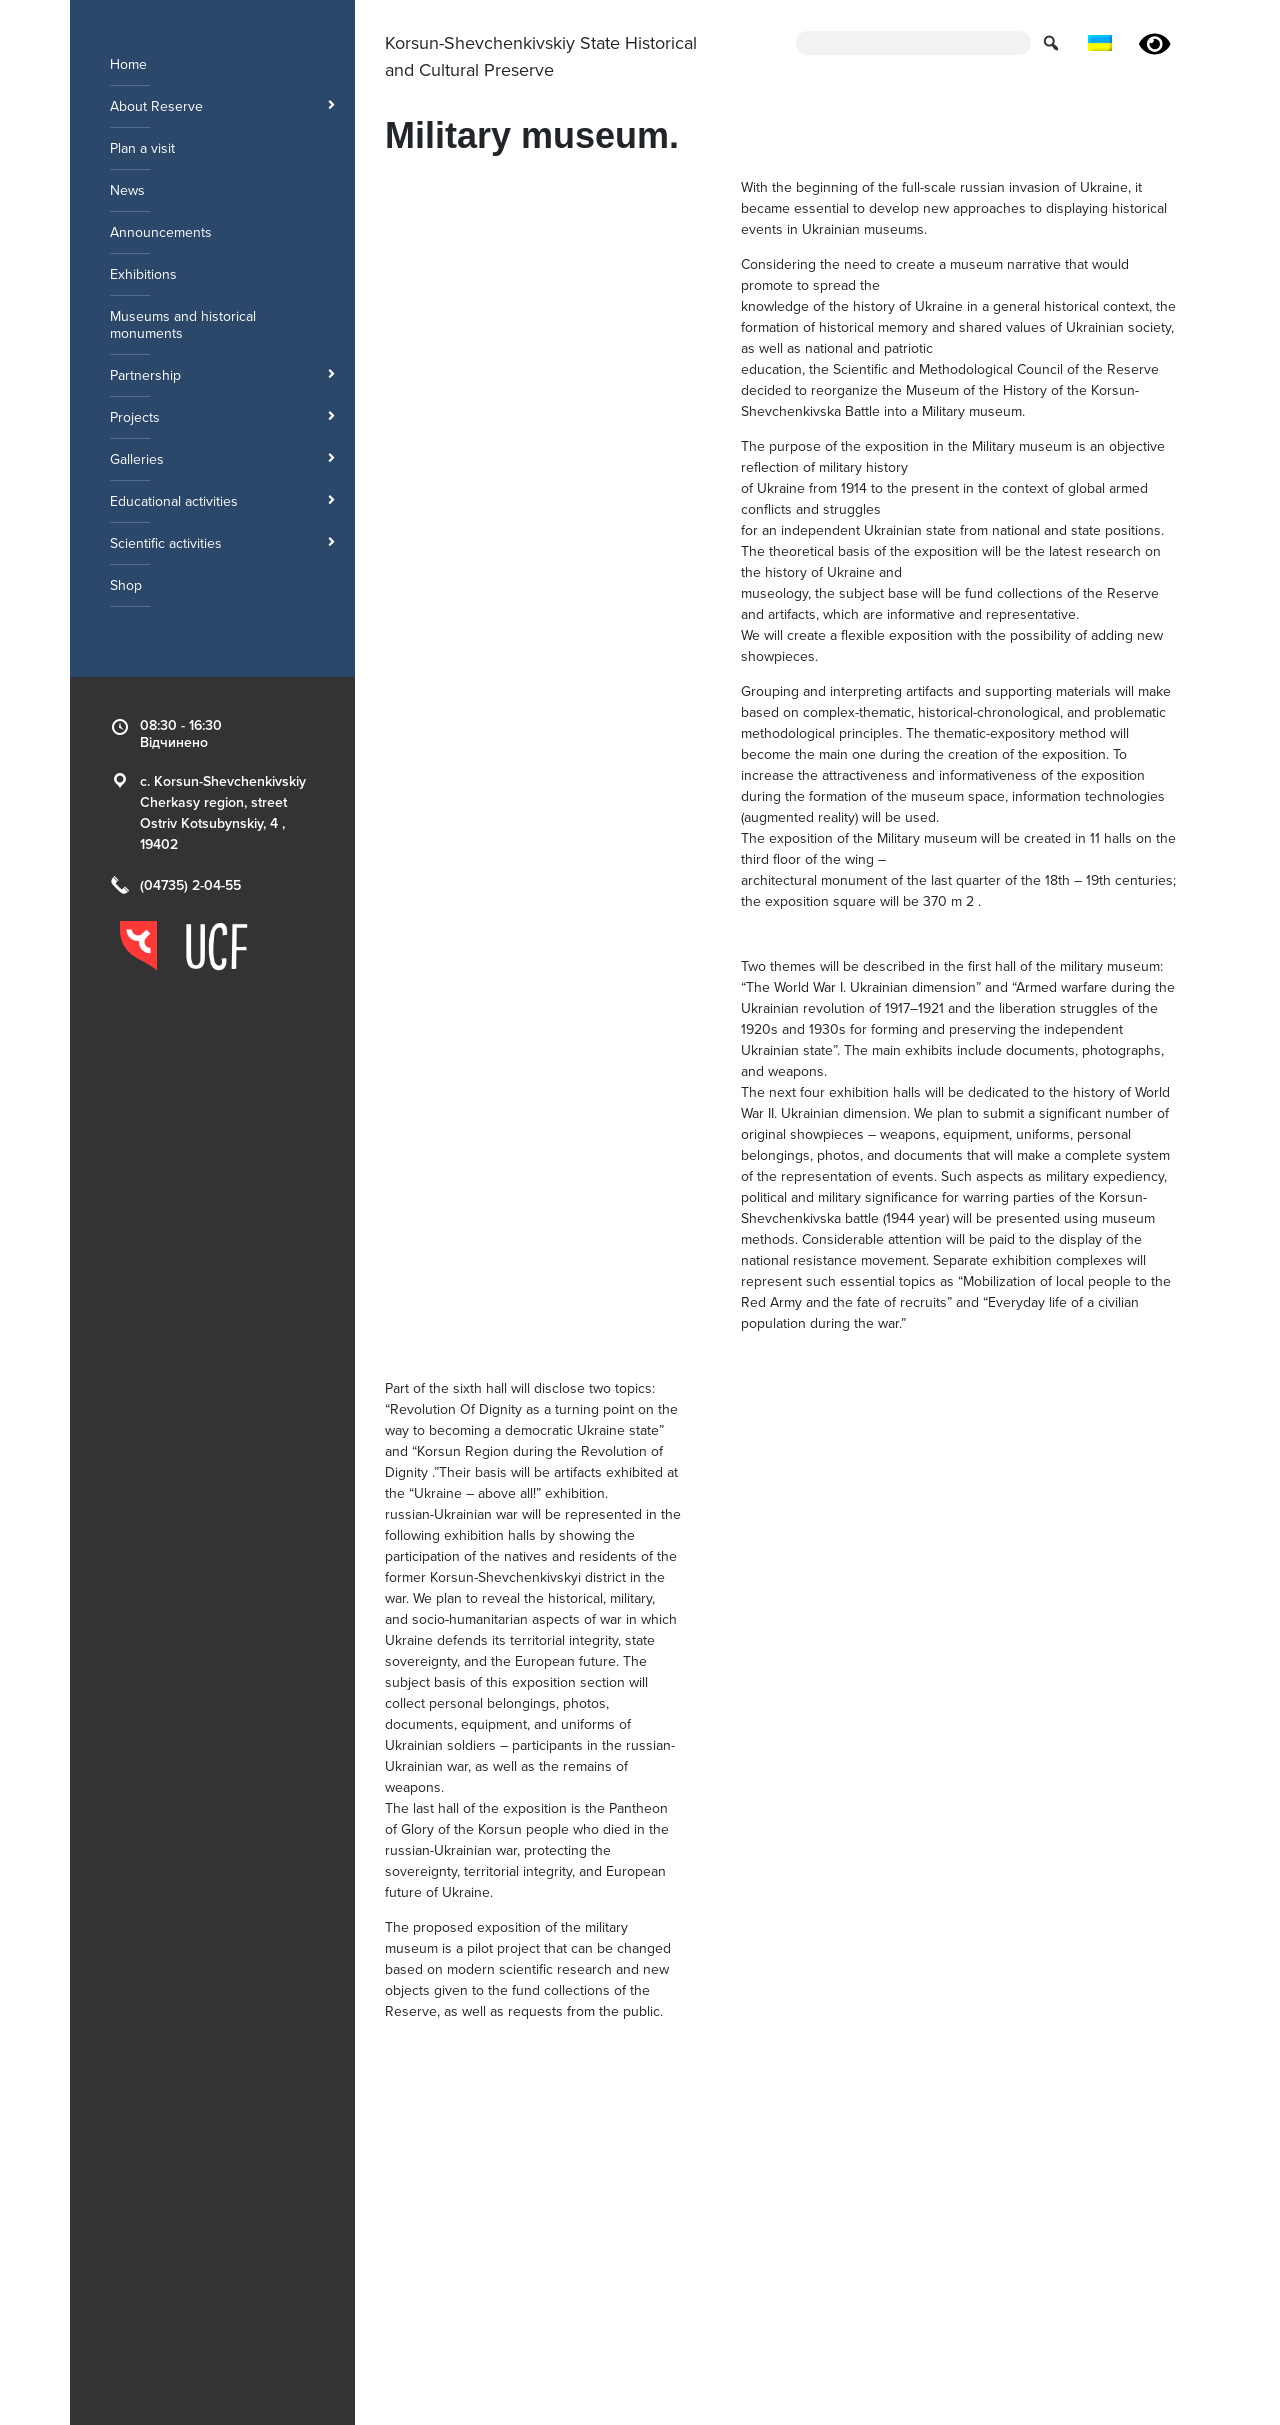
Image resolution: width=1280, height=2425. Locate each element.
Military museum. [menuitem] (436, 2196)
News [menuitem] (127, 190)
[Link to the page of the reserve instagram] (1075, 2282)
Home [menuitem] (128, 64)
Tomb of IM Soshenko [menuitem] (875, 2259)
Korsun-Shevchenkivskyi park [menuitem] (476, 2259)
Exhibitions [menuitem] (143, 274)
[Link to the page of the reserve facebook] (1039, 2282)
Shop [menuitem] (126, 585)
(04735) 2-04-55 (190, 885)
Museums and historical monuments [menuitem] (183, 325)
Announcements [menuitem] (161, 232)
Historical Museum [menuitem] (654, 2196)
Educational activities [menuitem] (222, 501)
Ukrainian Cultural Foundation (891, 2394)
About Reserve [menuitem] (222, 106)
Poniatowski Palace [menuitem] (867, 2196)
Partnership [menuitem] (222, 375)
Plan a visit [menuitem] (142, 148)
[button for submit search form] (1053, 42)
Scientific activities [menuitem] (222, 543)
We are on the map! (1111, 2222)
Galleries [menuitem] (222, 459)
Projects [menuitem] (222, 417)
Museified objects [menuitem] (651, 2259)
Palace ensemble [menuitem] (861, 2217)
